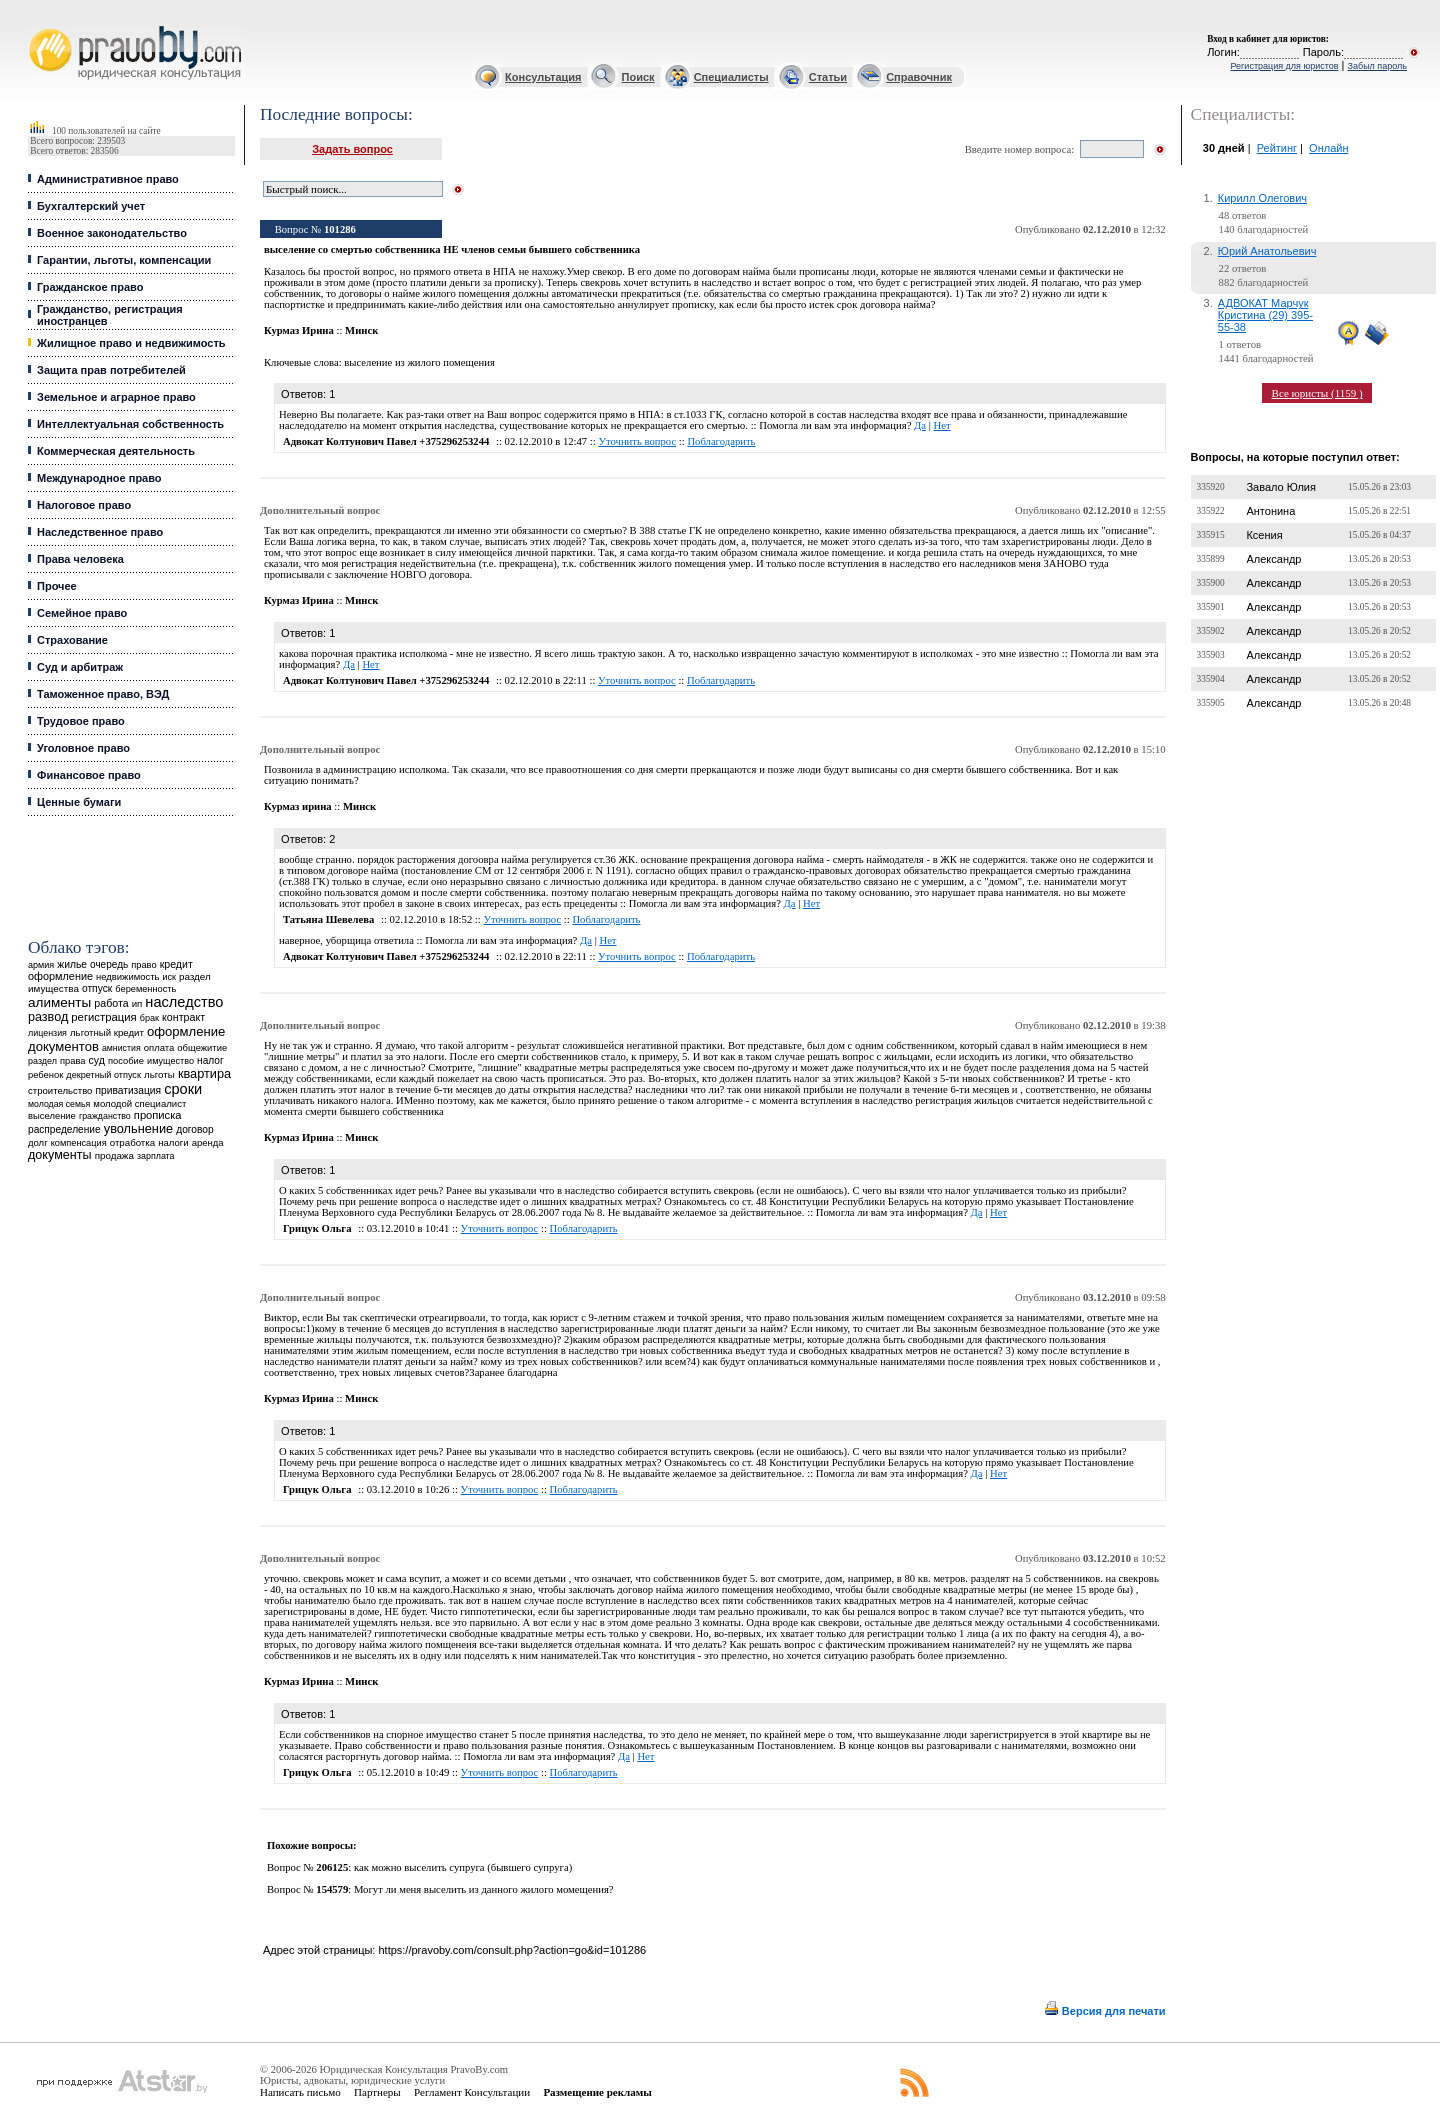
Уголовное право (83, 748)
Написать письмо (300, 2092)
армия (41, 965)
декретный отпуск (103, 1075)
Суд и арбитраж (80, 667)
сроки (183, 1089)
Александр (1273, 559)
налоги (173, 1142)
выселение (52, 1115)
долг (38, 1142)
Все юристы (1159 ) (1317, 393)
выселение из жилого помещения (419, 362)
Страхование (72, 640)
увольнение (138, 1128)
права (72, 1061)
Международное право (99, 478)
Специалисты (731, 77)
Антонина (1270, 511)
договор (195, 1129)
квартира (204, 1073)
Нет (942, 425)
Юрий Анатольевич (1267, 251)
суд (97, 1060)
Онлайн (1328, 148)
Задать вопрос (352, 149)
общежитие (202, 1047)
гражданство (105, 1116)
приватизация (129, 1090)
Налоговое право (84, 505)
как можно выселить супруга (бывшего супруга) (463, 1867)
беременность (145, 989)
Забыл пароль (1377, 66)
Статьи (828, 77)
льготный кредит (107, 1032)
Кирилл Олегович (1262, 198)
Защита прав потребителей (111, 370)
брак (149, 1018)
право (143, 965)
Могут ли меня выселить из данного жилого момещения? (484, 1889)
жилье (72, 964)
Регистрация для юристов (1284, 66)
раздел (42, 1061)
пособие (126, 1061)
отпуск (97, 988)
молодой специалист (139, 1103)
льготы (159, 1074)
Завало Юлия (1280, 487)
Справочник (919, 77)
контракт (183, 1017)
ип (137, 1003)
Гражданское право (90, 287)
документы (60, 1155)
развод (48, 1017)
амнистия (121, 1048)
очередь (109, 964)
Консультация (543, 77)
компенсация (79, 1143)
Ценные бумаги (79, 802)
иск (168, 977)
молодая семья (59, 1104)
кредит (176, 964)
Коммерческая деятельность (116, 451)
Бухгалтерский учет (91, 206)
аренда (208, 1142)
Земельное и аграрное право (116, 397)
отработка (132, 1142)
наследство (184, 1002)
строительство (60, 1090)
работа (111, 1003)
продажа (114, 1155)
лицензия (47, 1033)
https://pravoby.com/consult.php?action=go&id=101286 (512, 1950)
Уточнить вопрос (637, 441)
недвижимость (127, 976)
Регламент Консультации (472, 2092)
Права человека (80, 559)
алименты (59, 1002)
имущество (170, 1061)
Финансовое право (89, 775)
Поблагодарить (721, 441)
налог (210, 1060)
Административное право (108, 179)
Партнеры (377, 2092)
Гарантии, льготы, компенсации (124, 260)
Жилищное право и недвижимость (131, 343)
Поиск (638, 77)
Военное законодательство (112, 233)
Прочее (57, 586)
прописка (158, 1115)
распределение (64, 1129)
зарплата (156, 1156)
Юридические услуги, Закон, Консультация (38, 26)
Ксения (1264, 535)
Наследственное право (100, 532)
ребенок (45, 1074)
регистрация (103, 1017)
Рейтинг (1277, 148)
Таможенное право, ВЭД (103, 694)
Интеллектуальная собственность (130, 424)
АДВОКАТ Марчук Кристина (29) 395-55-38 (1265, 315)
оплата (159, 1047)
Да (920, 425)
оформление (60, 976)
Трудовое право (81, 721)
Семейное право (82, 613)
